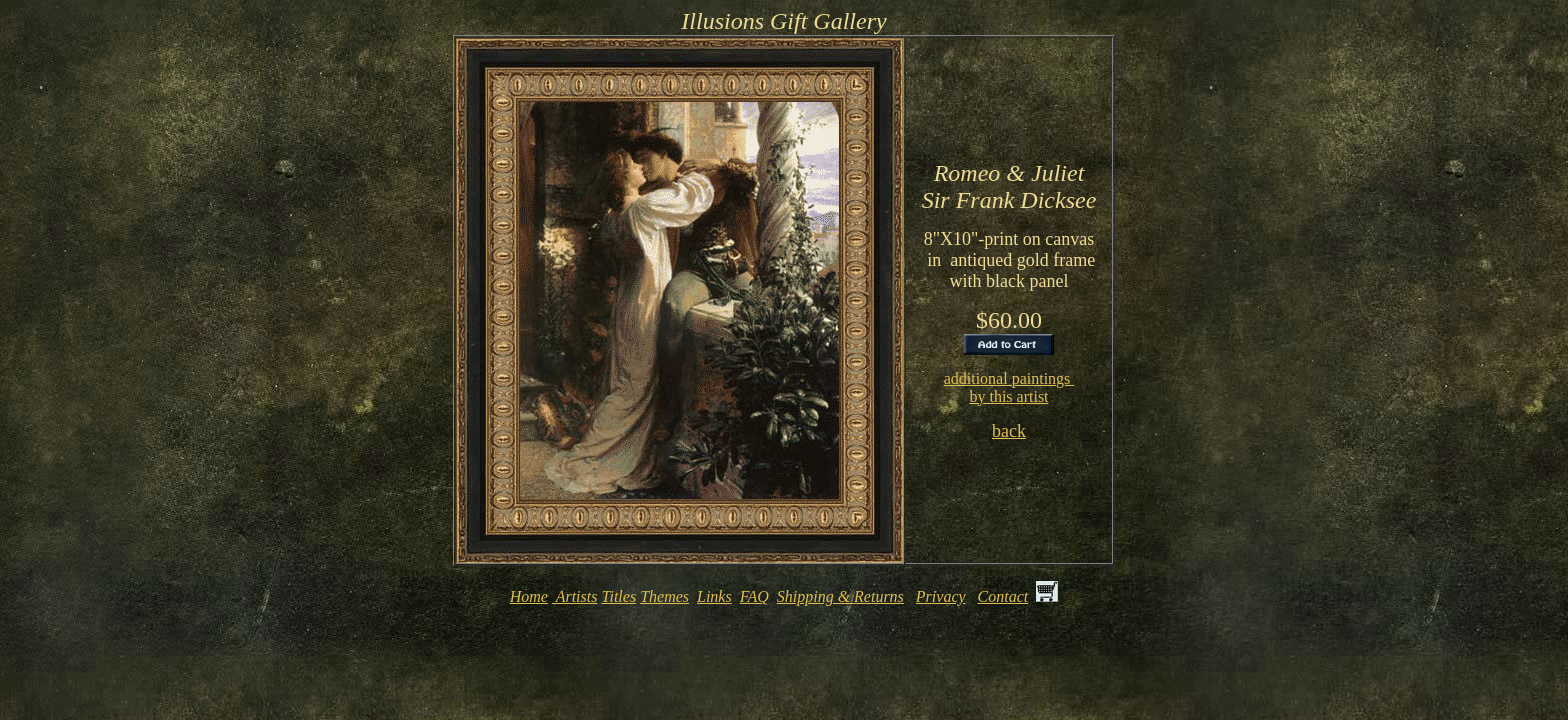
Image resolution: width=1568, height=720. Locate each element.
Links (714, 599)
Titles (618, 599)
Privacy (941, 599)
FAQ (754, 599)
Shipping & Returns (840, 599)
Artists (575, 599)
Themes (664, 599)
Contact (1003, 599)
